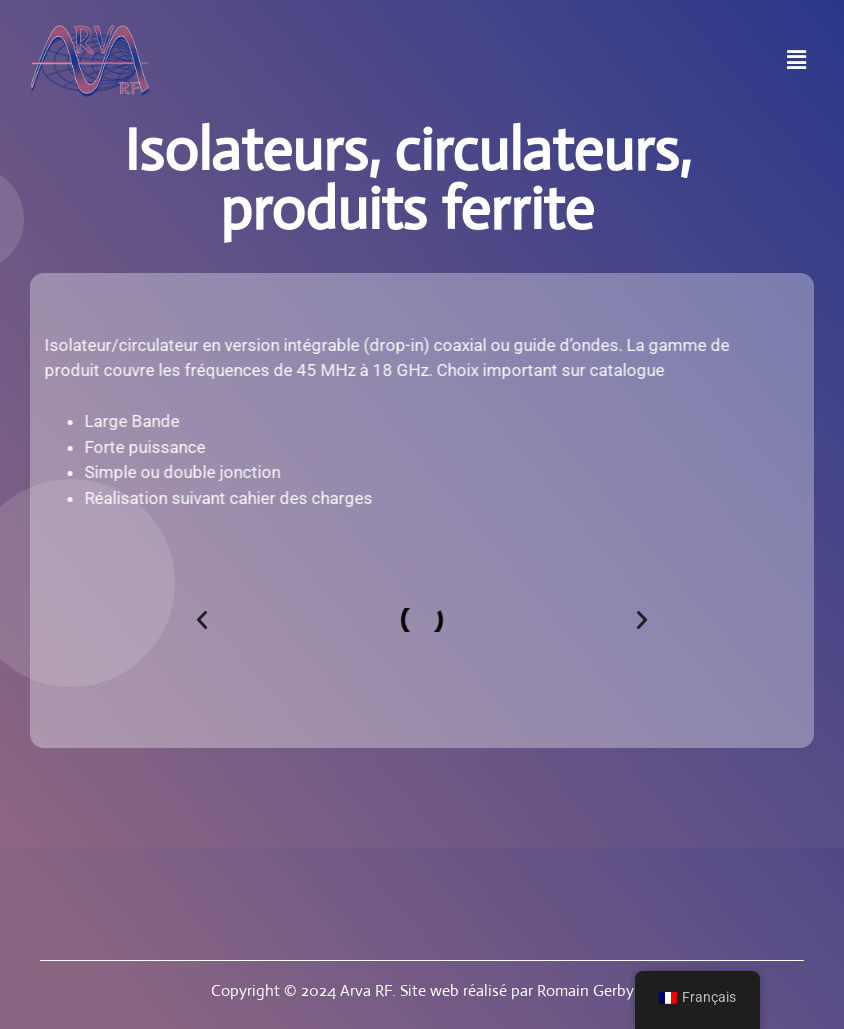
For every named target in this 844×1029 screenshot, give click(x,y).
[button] (797, 61)
